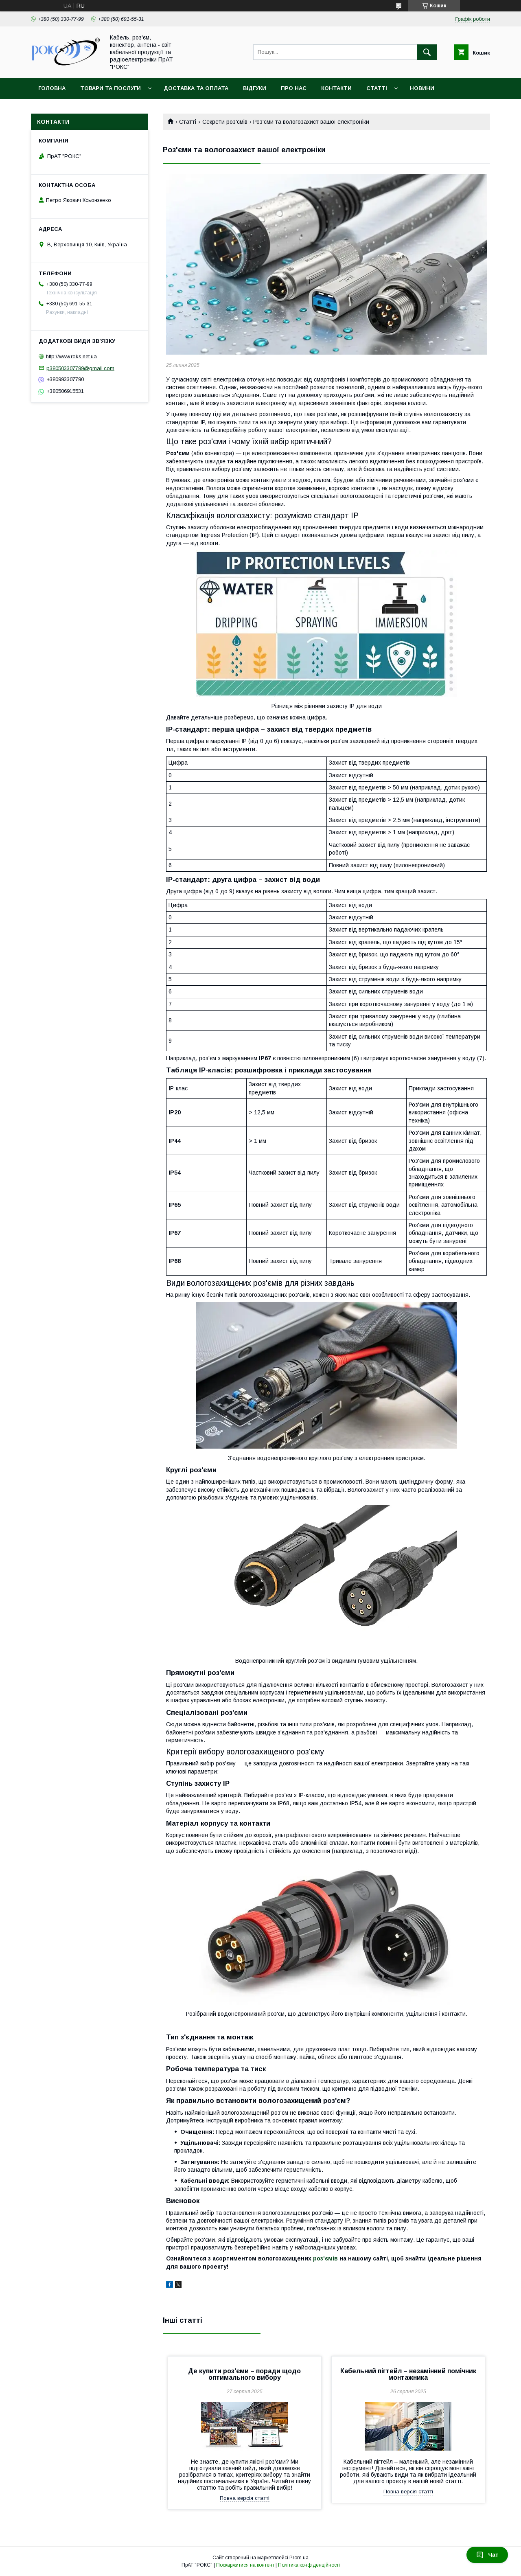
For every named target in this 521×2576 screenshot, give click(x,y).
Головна (52, 88)
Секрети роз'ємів (224, 121)
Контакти (336, 88)
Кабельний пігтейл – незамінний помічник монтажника (408, 2374)
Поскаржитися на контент (245, 2565)
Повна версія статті (244, 2498)
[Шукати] (427, 52)
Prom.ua (299, 2558)
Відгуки (254, 88)
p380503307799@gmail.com (80, 368)
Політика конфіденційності (309, 2565)
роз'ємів (325, 2258)
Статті (376, 88)
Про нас (293, 88)
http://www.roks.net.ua (71, 356)
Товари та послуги (110, 88)
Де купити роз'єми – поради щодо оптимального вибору (244, 2374)
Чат (487, 2554)
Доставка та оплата (196, 88)
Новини (422, 88)
